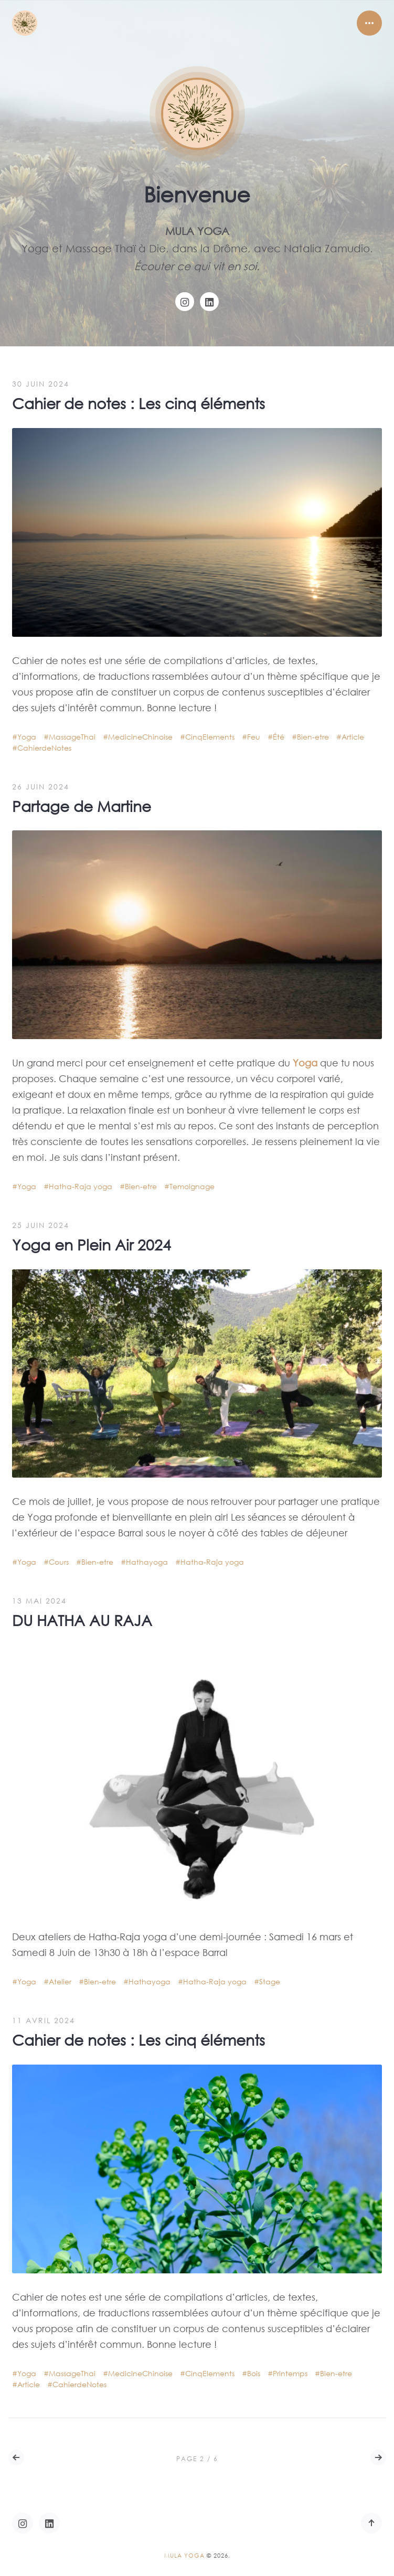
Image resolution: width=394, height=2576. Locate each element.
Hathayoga (147, 1562)
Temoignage (192, 1186)
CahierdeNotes (44, 748)
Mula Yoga (184, 2555)
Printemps (290, 2373)
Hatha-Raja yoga (80, 1186)
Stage (269, 1981)
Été (278, 737)
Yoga (26, 737)
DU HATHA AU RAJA (82, 1620)
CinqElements (210, 737)
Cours (59, 1562)
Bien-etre (313, 737)
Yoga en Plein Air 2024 (91, 1244)
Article (353, 737)
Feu (253, 737)
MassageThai (72, 737)
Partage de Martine (81, 806)
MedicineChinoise (140, 737)
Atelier (60, 1981)
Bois (253, 2373)
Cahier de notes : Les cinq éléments (138, 403)
